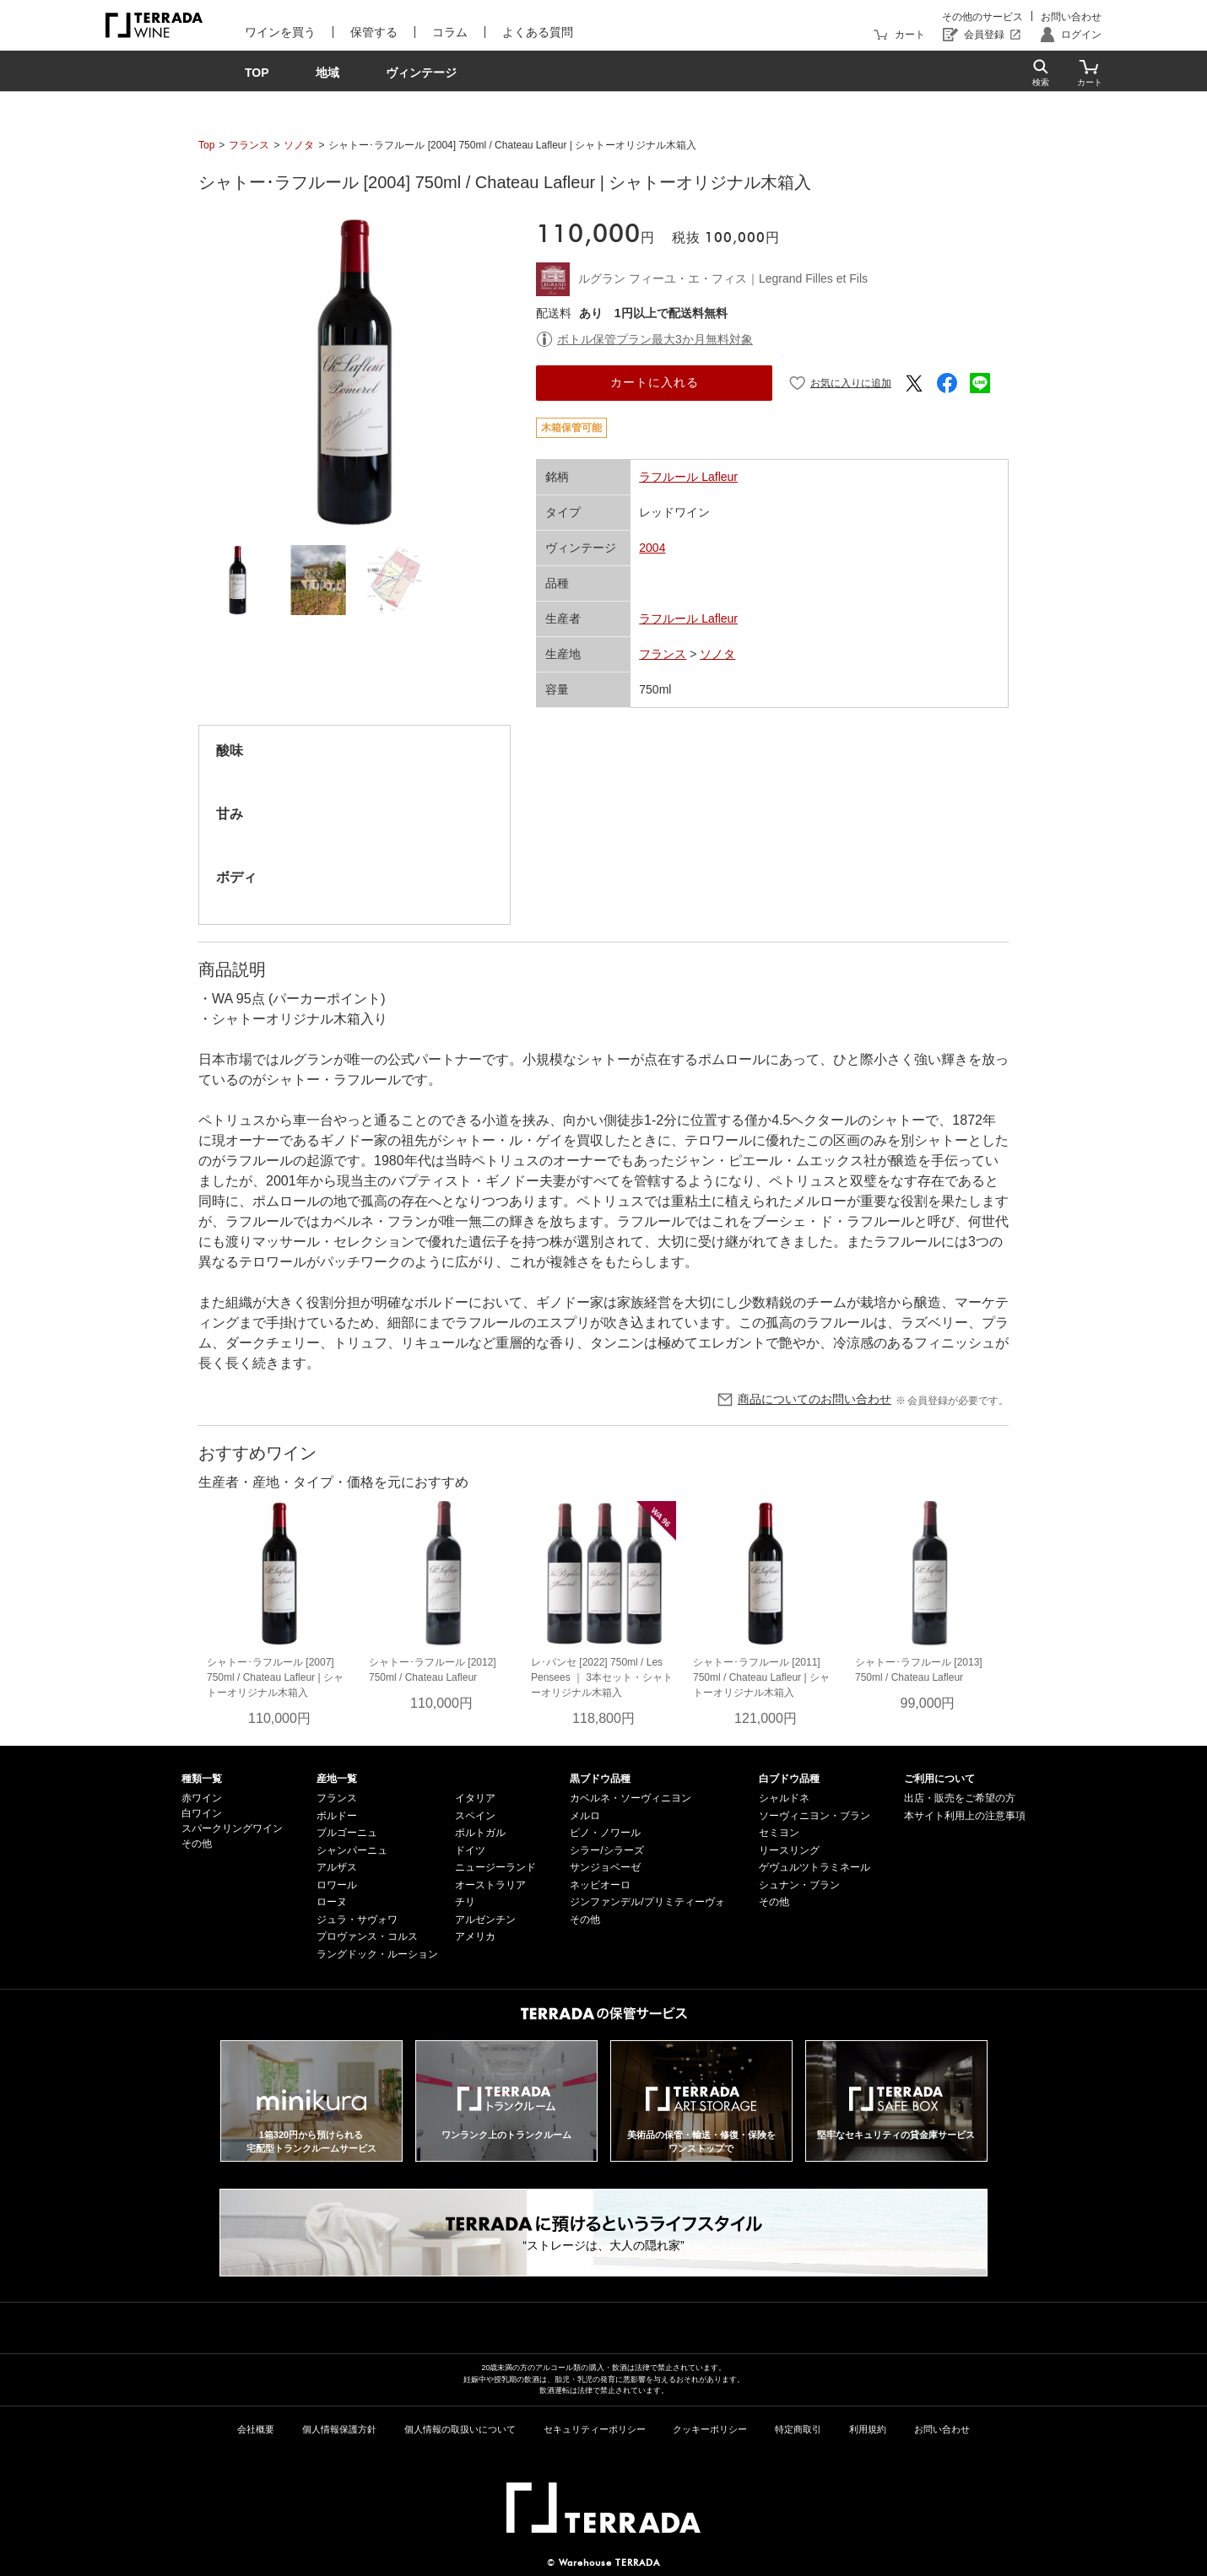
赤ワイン (201, 1798)
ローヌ (332, 1902)
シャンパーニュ (352, 1850)
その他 (196, 1844)
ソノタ (299, 145)
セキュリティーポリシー (595, 2429)
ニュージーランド (495, 1867)
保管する (374, 32)
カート (910, 35)
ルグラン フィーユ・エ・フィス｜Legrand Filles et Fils (723, 278)
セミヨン (779, 1833)
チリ (465, 1902)
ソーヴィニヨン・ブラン (814, 1816)
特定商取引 (798, 2429)
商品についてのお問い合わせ (814, 1399)
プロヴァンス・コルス (367, 1936)
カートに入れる (654, 382)
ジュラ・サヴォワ (357, 1919)
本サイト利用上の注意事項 (965, 1816)
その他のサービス (982, 17)
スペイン (475, 1816)
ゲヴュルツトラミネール (814, 1867)
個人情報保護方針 (339, 2429)
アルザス (337, 1867)
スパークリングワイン (232, 1828)
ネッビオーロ (600, 1885)
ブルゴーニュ (347, 1833)
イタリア (475, 1798)
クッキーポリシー (710, 2429)
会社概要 (255, 2429)
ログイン (1081, 35)
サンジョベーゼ (605, 1867)
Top (206, 145)
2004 (652, 547)
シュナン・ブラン (799, 1885)
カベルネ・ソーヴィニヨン (630, 1798)
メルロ (585, 1816)
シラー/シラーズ (606, 1850)
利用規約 (867, 2429)
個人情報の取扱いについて (460, 2429)
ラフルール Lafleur (688, 476)
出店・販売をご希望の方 (959, 1798)
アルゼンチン (485, 1919)
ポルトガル (480, 1833)
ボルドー (337, 1816)
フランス (249, 145)
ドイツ (470, 1850)
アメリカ (475, 1936)
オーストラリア (490, 1885)
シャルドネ (784, 1798)
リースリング (789, 1850)
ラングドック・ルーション (377, 1954)
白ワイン (201, 1813)
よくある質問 (537, 32)
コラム (450, 32)
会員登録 (984, 35)
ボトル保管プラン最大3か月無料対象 (655, 339)
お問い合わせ (1071, 17)
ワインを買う (280, 32)
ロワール (337, 1885)
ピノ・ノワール (605, 1833)
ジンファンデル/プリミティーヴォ (647, 1902)
